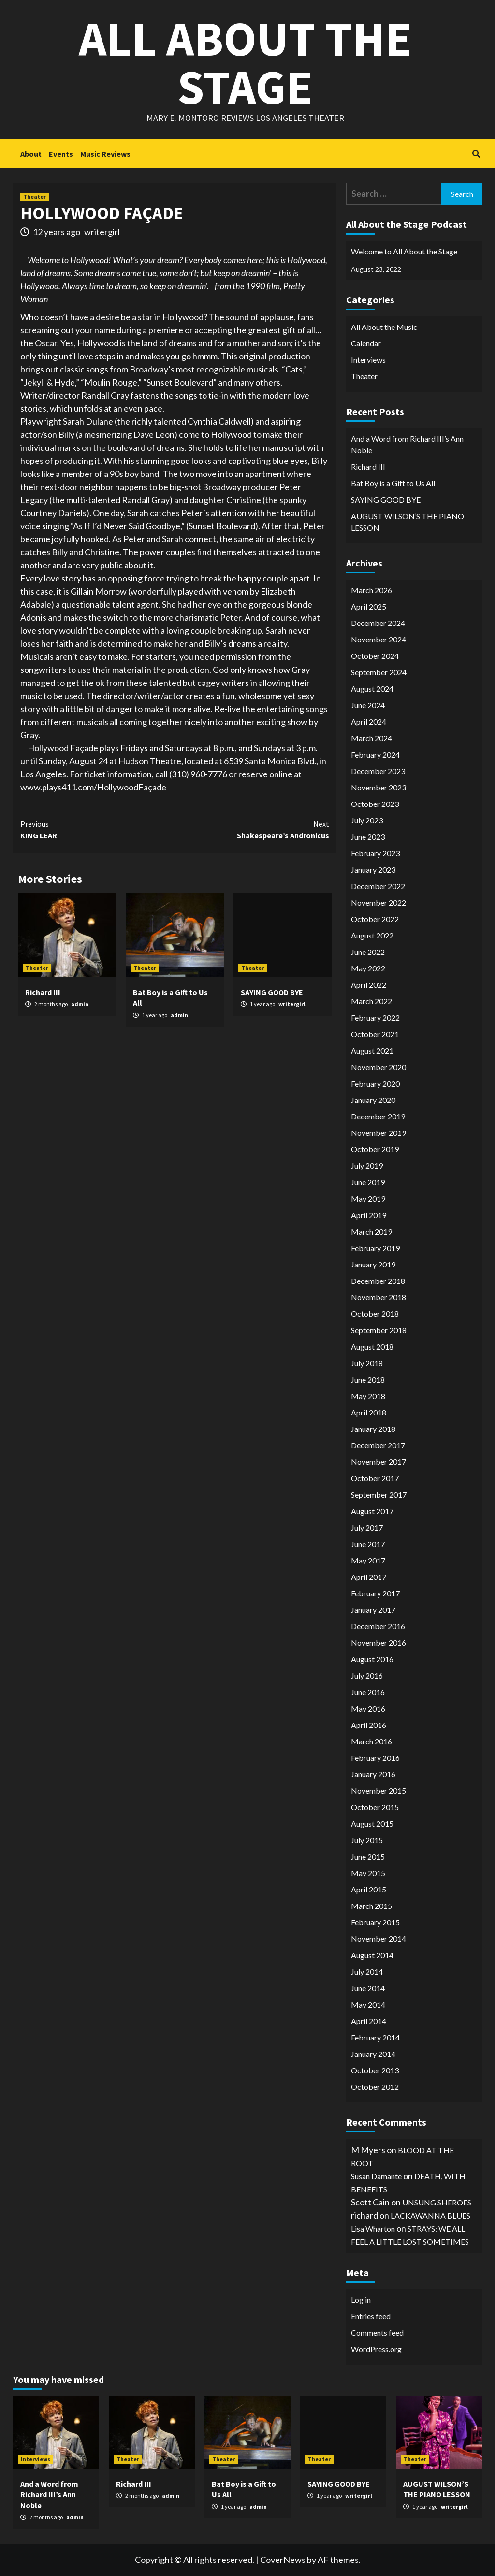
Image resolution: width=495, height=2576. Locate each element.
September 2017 (379, 1494)
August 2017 (372, 1511)
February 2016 (375, 1757)
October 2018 (375, 1313)
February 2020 (375, 1083)
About (31, 154)
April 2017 (368, 1576)
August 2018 (372, 1346)
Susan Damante (376, 2176)
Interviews (368, 359)
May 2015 (368, 1872)
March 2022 (371, 1001)
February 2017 (375, 1593)
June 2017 (368, 1544)
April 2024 (368, 721)
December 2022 (378, 886)
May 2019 (368, 1198)
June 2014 (368, 1988)
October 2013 (375, 2070)
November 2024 (378, 639)
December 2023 (378, 770)
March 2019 (371, 1231)
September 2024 (379, 672)
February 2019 (375, 1247)
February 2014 (375, 2037)
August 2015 (372, 1823)
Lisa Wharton (373, 2228)
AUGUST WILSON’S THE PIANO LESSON (407, 521)
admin (79, 1004)
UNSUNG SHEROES (436, 2202)
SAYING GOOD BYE (272, 992)
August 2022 (372, 935)
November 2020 (378, 1067)
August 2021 (372, 1050)
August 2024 (372, 688)
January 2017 (373, 1609)
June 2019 (368, 1182)
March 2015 (371, 1905)
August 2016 (372, 1659)
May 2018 (368, 1395)
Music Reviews (105, 154)
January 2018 (373, 1428)
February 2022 (375, 1017)
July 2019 (367, 1165)
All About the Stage (245, 62)
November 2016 (378, 1642)
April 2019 (368, 1215)
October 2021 (375, 1034)
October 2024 (375, 655)
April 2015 (368, 1889)
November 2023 (378, 787)
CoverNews (283, 2559)
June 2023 (368, 836)
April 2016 (368, 1724)
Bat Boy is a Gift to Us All (393, 483)
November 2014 (378, 1938)
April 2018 (368, 1412)
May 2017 (368, 1560)
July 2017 (367, 1527)
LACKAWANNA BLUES (430, 2215)
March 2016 (371, 1741)
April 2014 (368, 2020)
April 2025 (368, 606)
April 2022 (368, 984)
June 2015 (368, 1856)
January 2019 (373, 1264)
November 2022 (378, 902)
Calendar (366, 343)
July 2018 (367, 1363)
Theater (34, 196)
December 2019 (378, 1116)
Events (61, 154)
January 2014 (373, 2053)
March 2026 (371, 590)
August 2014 (372, 1955)
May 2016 (368, 1708)
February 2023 (375, 853)
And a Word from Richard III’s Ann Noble (407, 444)
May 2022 (368, 968)
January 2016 (373, 1774)
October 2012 (375, 2086)
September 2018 (379, 1330)
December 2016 (378, 1626)
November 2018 (378, 1297)
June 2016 (368, 1692)
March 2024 (371, 738)
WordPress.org (376, 2348)
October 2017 (375, 1478)
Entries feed (371, 2316)
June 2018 (368, 1379)
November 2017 (378, 1461)
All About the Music (384, 326)
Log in (361, 2299)
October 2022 (375, 918)
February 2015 (375, 1922)
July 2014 (367, 1971)
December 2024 (378, 622)
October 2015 (375, 1807)
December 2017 (378, 1445)
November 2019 (378, 1132)
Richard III (42, 992)
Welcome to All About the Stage (404, 251)
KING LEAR (97, 829)
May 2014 (368, 2004)
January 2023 (373, 869)
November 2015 (378, 1790)
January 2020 (373, 1099)
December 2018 (378, 1280)
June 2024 (368, 705)
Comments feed (377, 2332)
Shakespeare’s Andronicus (252, 829)
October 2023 (375, 803)
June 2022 (368, 951)
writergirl (102, 231)
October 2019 (375, 1149)
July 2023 (367, 820)
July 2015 (367, 1840)
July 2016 (367, 1675)
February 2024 (375, 754)
